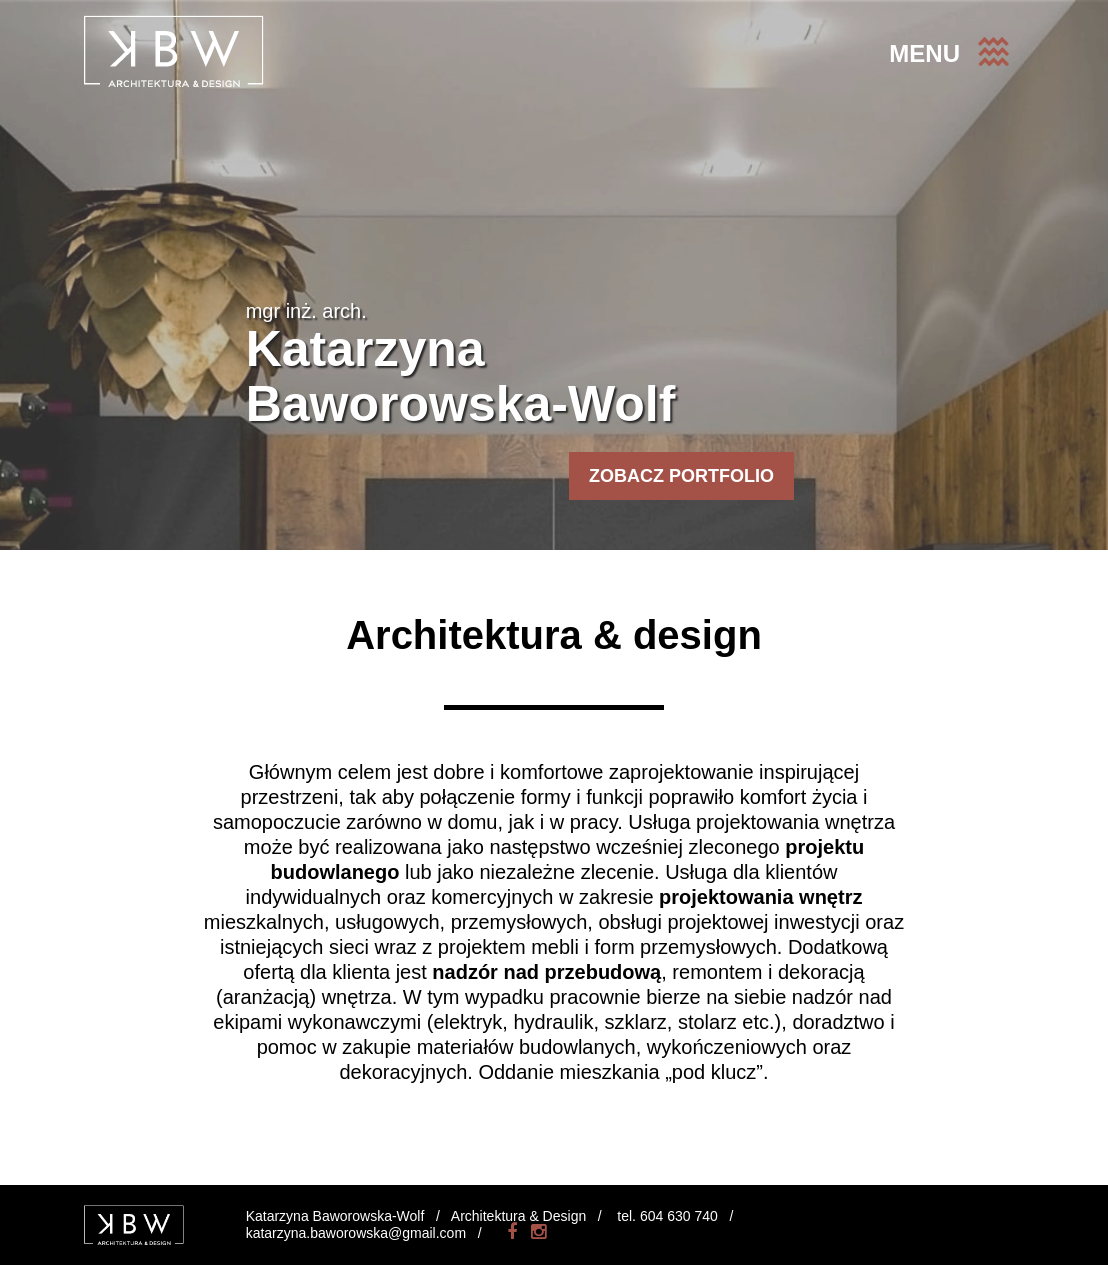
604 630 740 (679, 1216)
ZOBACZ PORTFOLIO (681, 476)
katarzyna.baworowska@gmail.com (356, 1233)
